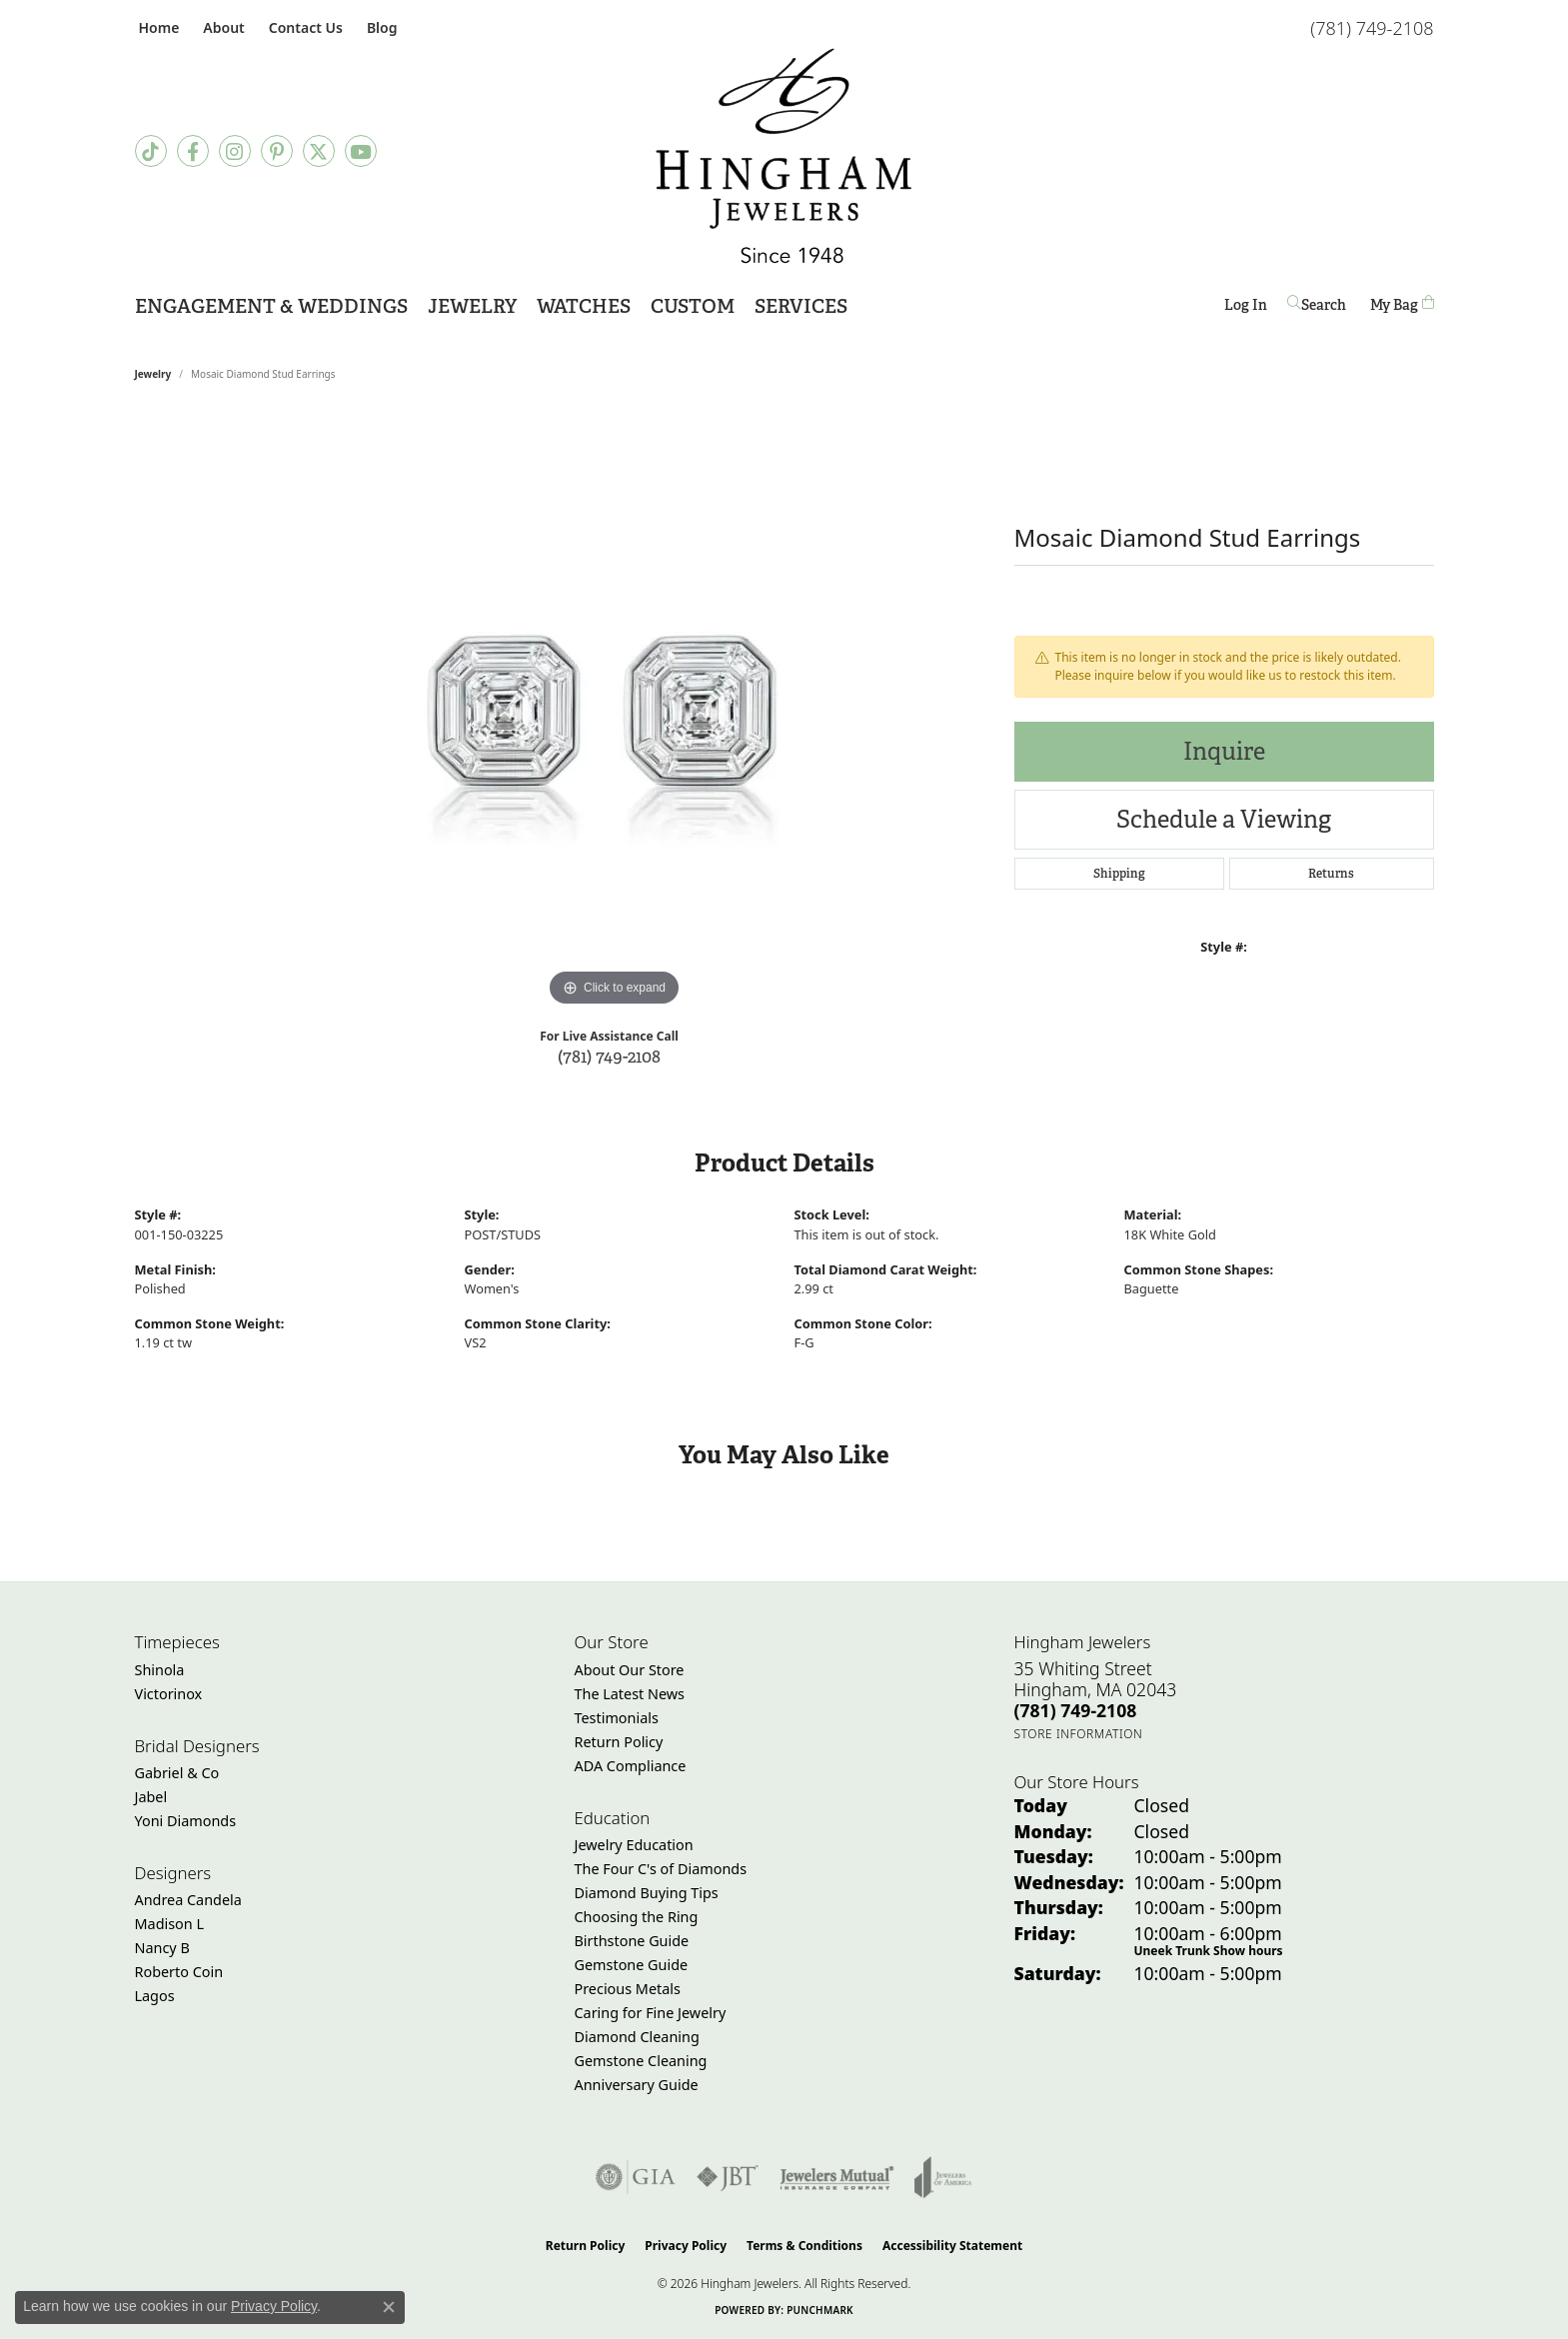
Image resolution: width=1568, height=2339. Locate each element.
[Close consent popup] (389, 2307)
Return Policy (619, 1741)
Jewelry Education (634, 1844)
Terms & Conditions (804, 2245)
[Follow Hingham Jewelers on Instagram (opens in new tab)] (235, 151)
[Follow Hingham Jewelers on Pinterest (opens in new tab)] (277, 151)
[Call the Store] (1075, 1710)
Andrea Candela (188, 1899)
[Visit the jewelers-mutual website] (837, 2177)
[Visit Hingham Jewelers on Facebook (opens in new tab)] (193, 151)
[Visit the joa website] (943, 2177)
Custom (693, 306)
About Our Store (630, 1669)
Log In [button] (1245, 308)
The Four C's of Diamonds (661, 1868)
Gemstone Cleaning (641, 2060)
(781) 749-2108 (609, 1056)
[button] (221, 27)
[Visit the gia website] (636, 2177)
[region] (614, 712)
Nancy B (162, 1947)
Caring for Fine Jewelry (651, 2012)
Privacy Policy (686, 2245)
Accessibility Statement (952, 2245)
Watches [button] (584, 306)
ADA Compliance (631, 1765)
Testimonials (617, 1717)
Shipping (1119, 874)
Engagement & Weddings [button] (271, 306)
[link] (157, 27)
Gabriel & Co (177, 1772)
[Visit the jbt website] (728, 2177)
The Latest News (630, 1693)
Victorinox (169, 1693)
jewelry (153, 374)
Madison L (169, 1923)
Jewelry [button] (472, 306)
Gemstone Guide (632, 1964)
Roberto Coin (179, 1971)
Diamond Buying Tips (647, 1892)
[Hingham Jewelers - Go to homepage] (784, 156)
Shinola (160, 1669)
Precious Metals (628, 1988)
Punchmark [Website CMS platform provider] (819, 2310)
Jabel (151, 1796)
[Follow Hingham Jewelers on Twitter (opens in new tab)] (319, 151)
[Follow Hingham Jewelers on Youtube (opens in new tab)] (361, 151)
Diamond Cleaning (637, 2036)
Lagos (155, 1995)
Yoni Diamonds (186, 1820)
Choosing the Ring (637, 1916)
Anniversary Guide (637, 2084)
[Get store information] (1078, 1733)
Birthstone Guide (632, 1940)
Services (801, 306)
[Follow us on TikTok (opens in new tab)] (151, 151)
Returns (1331, 874)
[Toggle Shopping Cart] (1402, 304)
